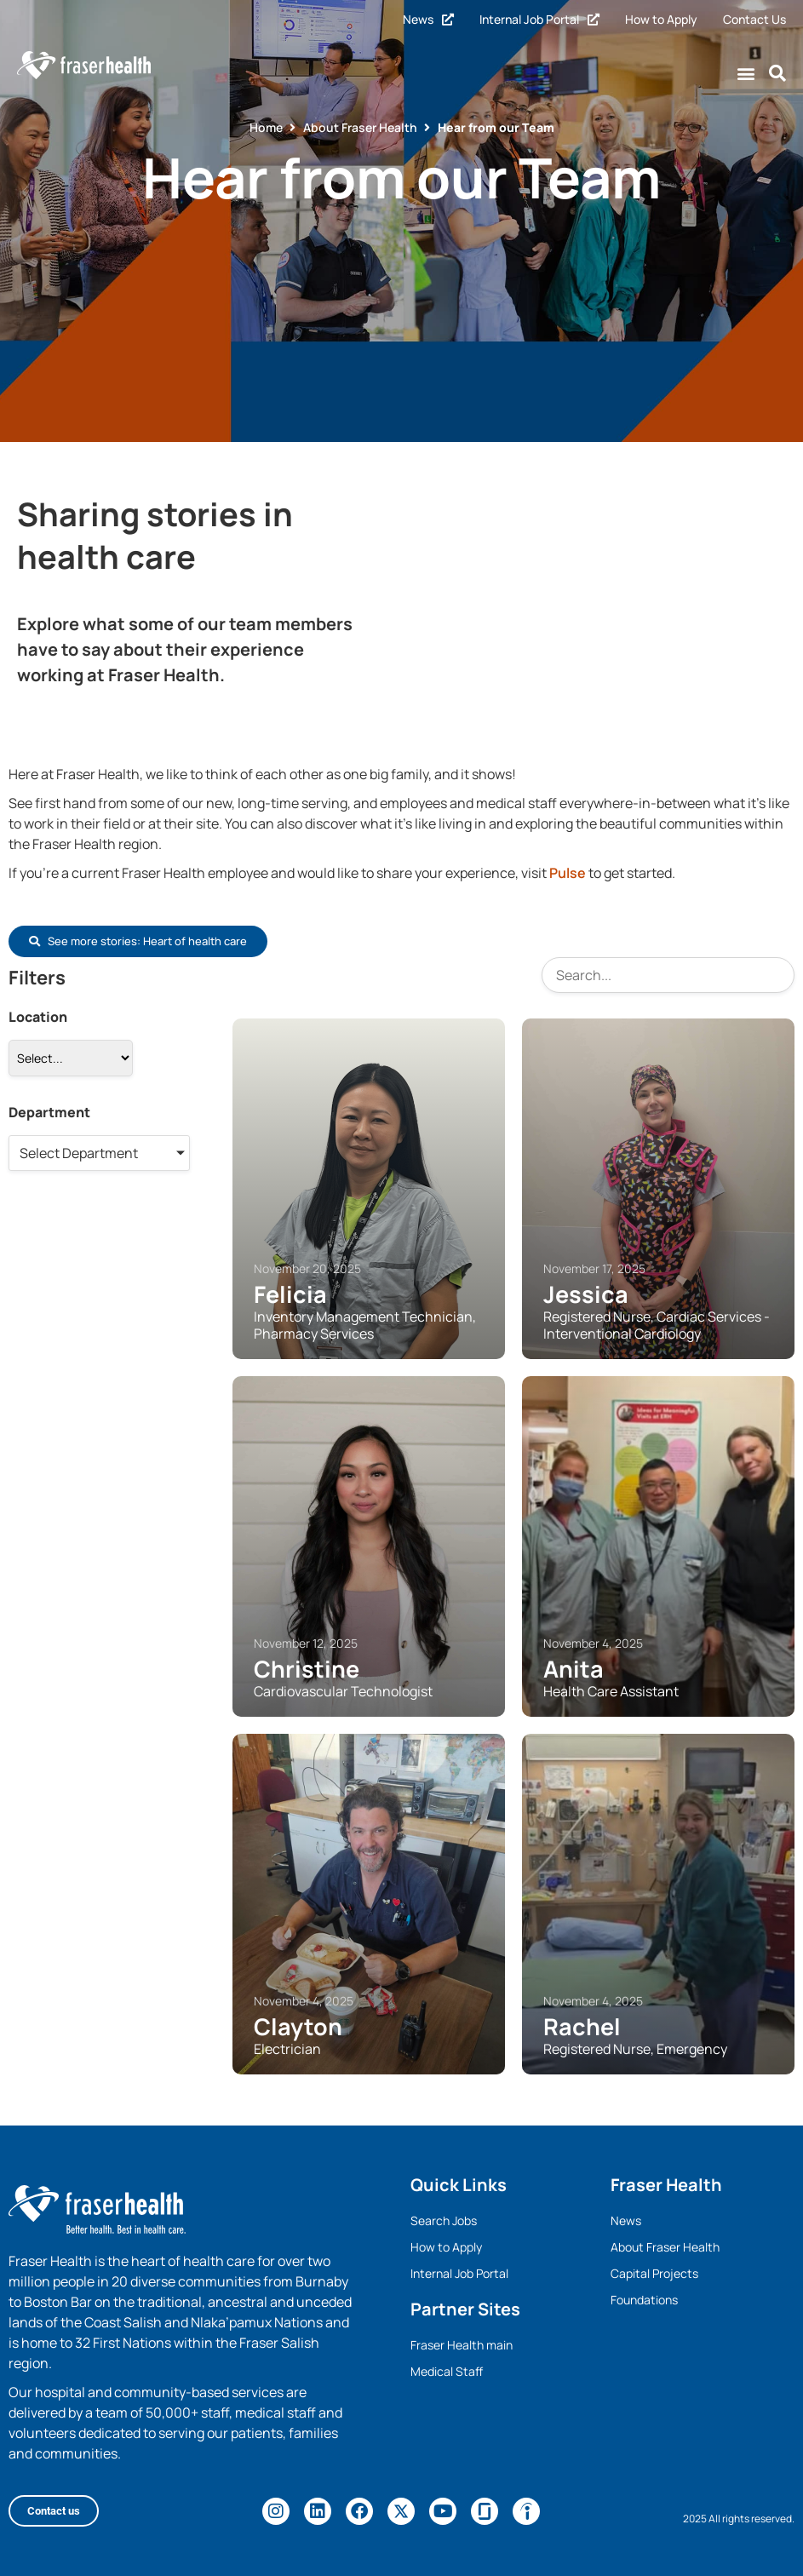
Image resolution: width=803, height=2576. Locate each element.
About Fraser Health (360, 127)
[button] (746, 74)
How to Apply (661, 19)
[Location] (71, 1058)
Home (266, 127)
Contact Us (754, 19)
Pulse (567, 872)
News (428, 19)
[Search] (668, 975)
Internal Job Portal (539, 19)
